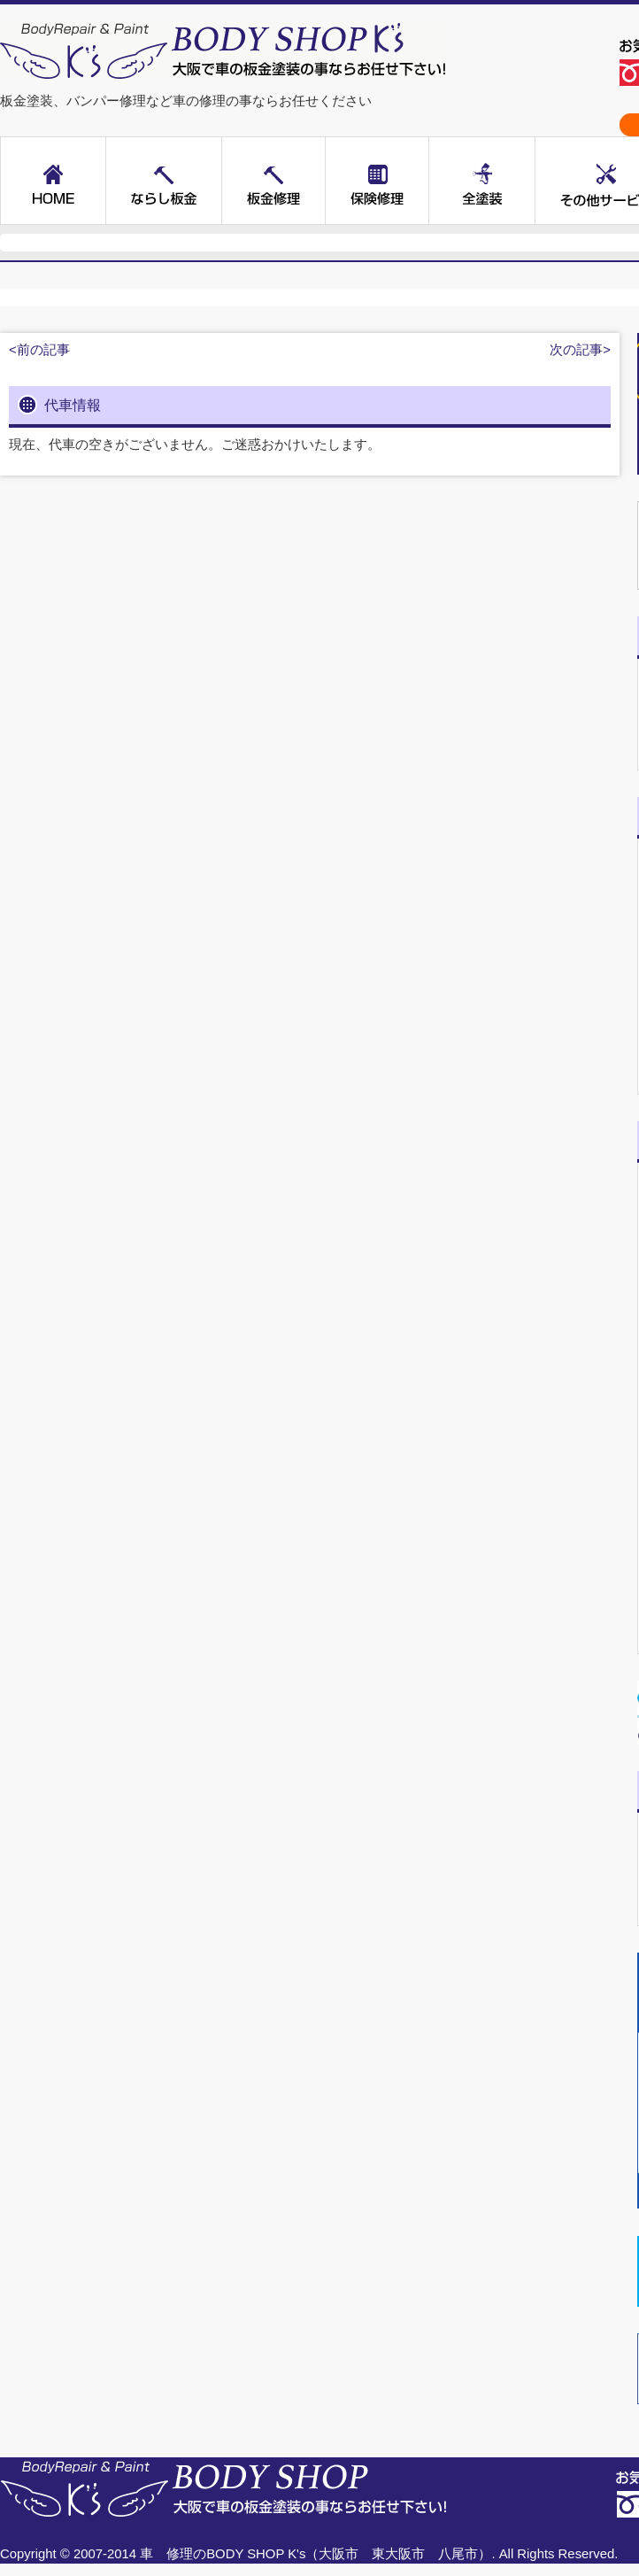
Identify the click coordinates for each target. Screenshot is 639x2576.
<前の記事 (39, 350)
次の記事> (580, 350)
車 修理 (166, 2554)
